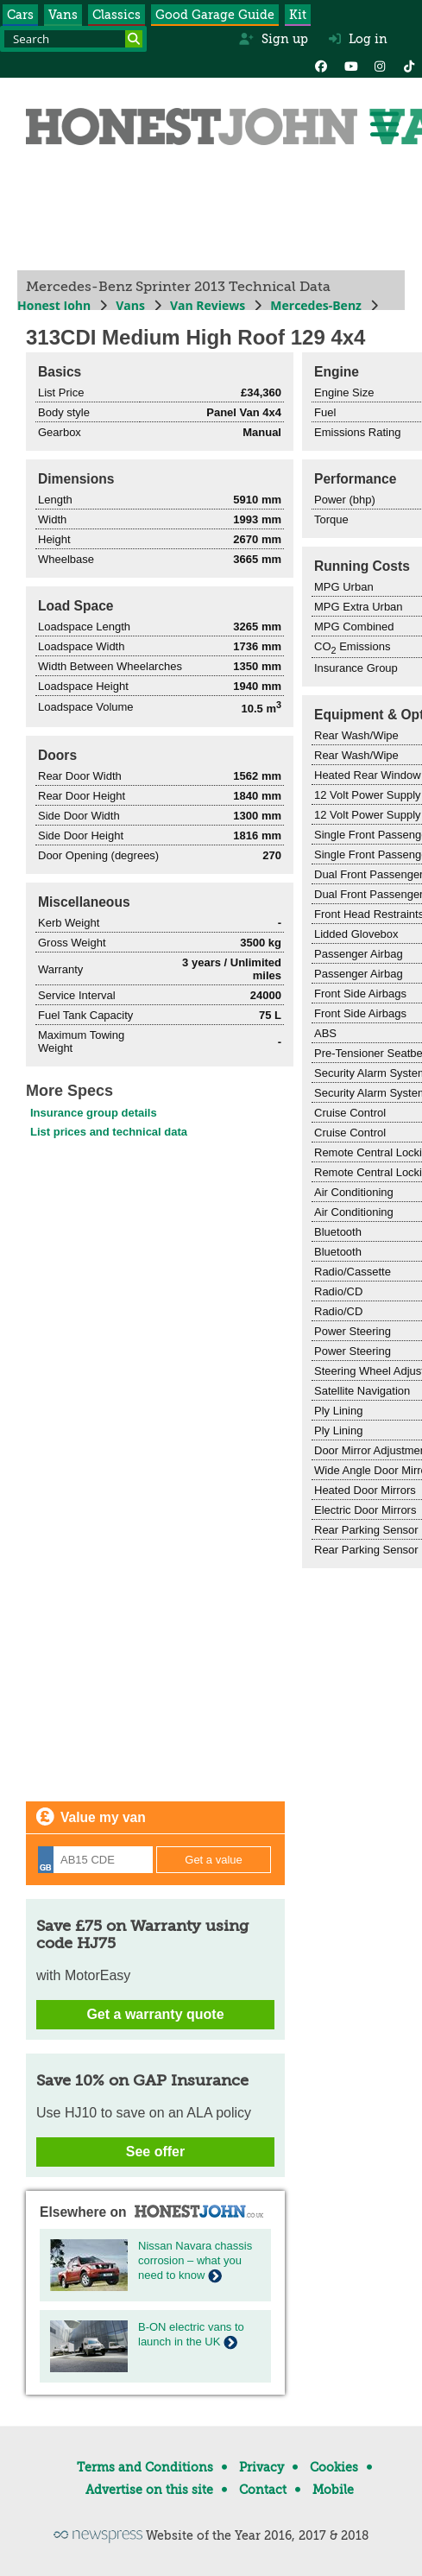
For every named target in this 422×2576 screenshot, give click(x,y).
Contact (263, 2490)
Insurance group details (93, 1112)
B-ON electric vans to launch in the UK (191, 2334)
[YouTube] (350, 65)
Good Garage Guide (214, 15)
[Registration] (95, 1859)
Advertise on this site (149, 2490)
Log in (358, 39)
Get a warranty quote (155, 2014)
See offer (155, 2151)
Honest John (54, 305)
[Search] (133, 38)
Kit (297, 15)
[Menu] (384, 124)
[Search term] (73, 39)
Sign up (273, 39)
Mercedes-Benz (316, 305)
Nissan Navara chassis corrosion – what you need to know (195, 2260)
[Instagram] (380, 65)
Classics (116, 15)
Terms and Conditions (145, 2467)
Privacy (261, 2467)
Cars (20, 15)
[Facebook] (321, 65)
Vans (63, 15)
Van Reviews (207, 305)
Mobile (333, 2490)
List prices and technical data (108, 1131)
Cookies (334, 2467)
